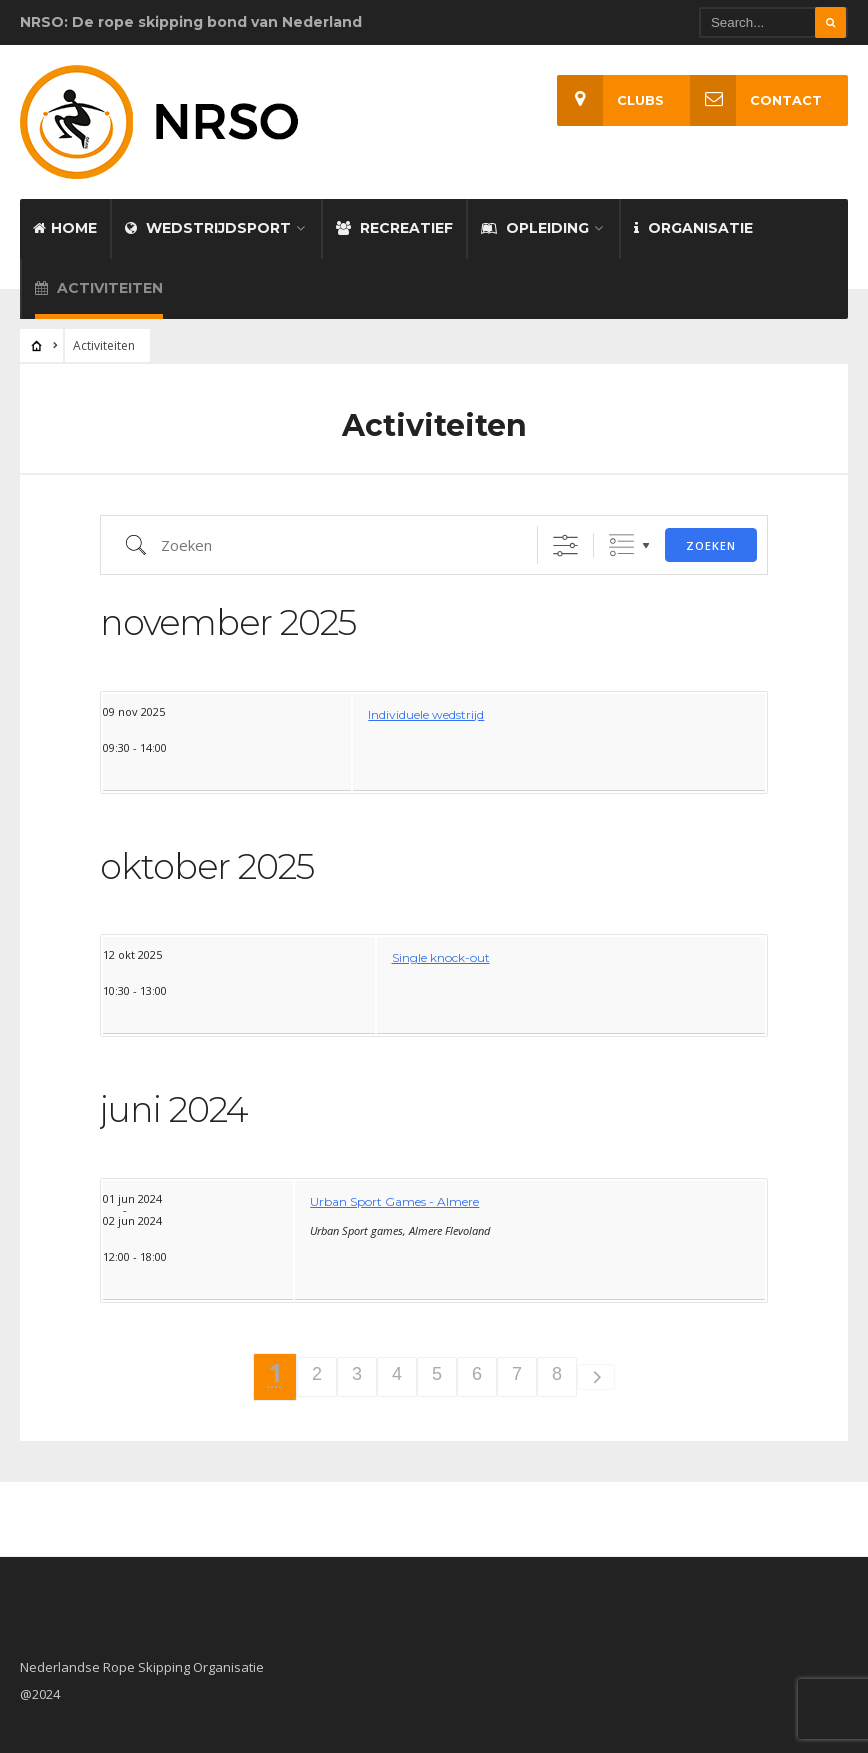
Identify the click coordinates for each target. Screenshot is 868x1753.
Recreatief (394, 228)
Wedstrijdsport (208, 228)
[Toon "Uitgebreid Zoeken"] (565, 545)
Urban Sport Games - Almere (394, 1201)
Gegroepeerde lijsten (621, 545)
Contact (756, 100)
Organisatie (693, 228)
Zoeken (711, 545)
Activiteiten (99, 288)
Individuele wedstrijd (426, 714)
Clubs (610, 100)
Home (65, 228)
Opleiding (535, 228)
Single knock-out (441, 957)
